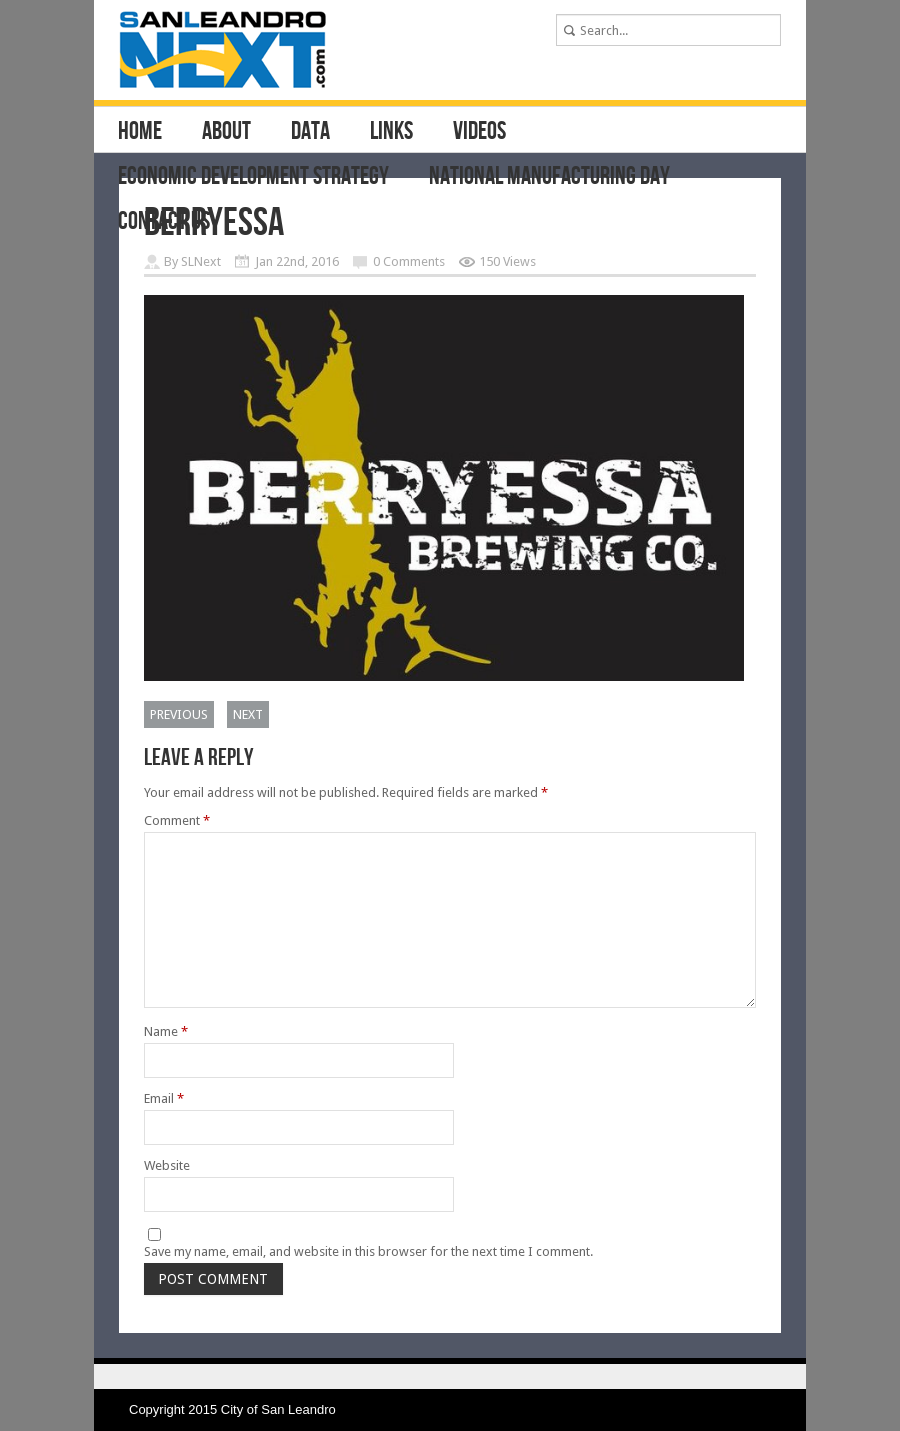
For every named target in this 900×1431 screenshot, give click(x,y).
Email (164, 1098)
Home (140, 132)
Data (310, 132)
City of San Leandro (278, 1409)
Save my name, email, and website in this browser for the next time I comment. (368, 1251)
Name (166, 1031)
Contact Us (164, 222)
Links (391, 132)
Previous (179, 714)
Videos (479, 132)
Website (167, 1165)
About (226, 132)
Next (248, 714)
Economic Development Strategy (253, 177)
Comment (177, 820)
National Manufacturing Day (549, 177)
